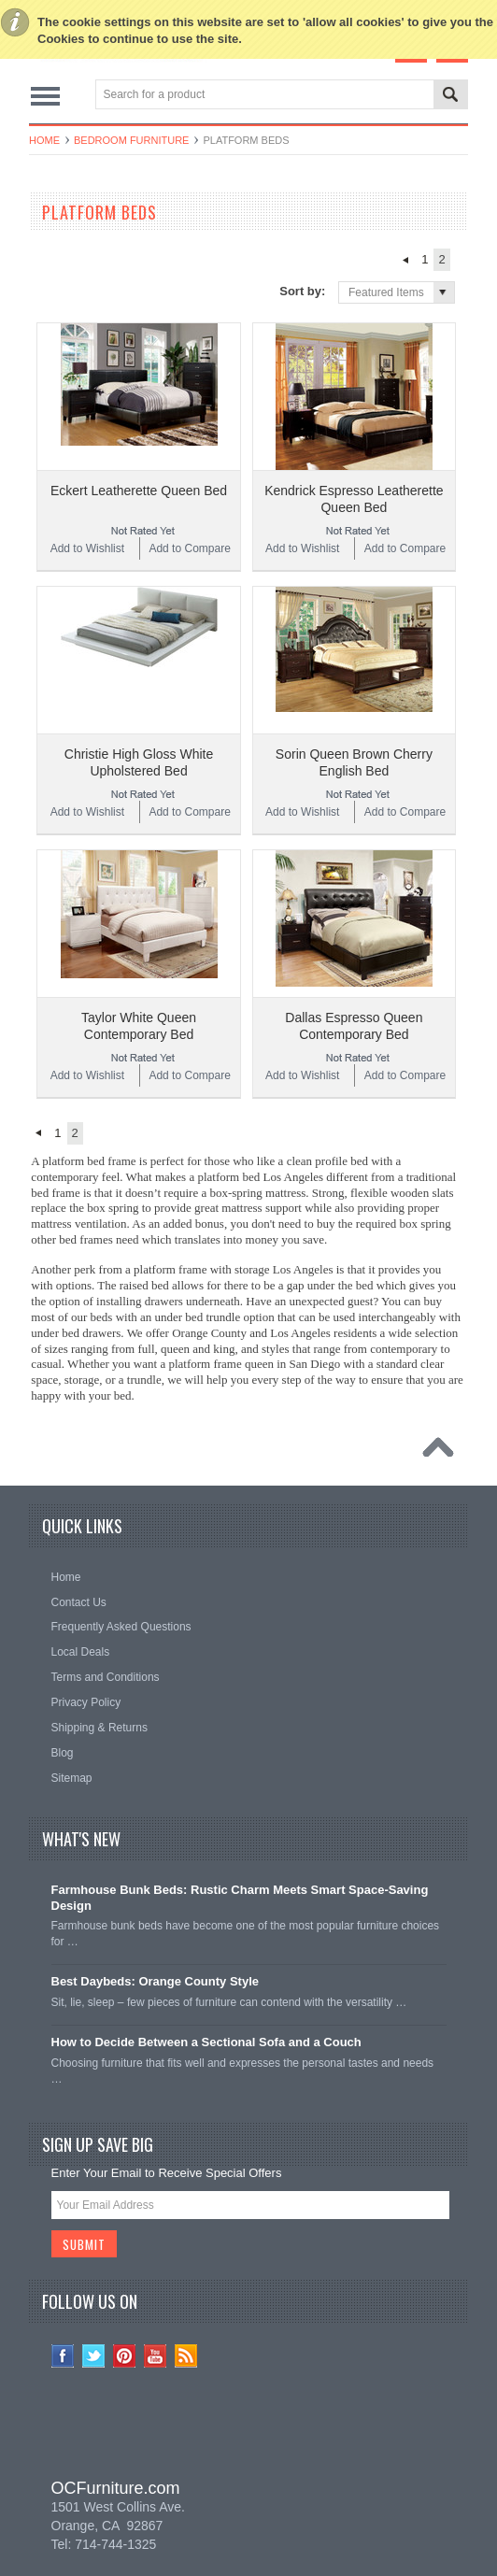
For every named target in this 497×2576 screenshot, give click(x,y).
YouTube (155, 2356)
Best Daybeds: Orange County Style (155, 1981)
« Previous (405, 260)
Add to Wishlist (87, 548)
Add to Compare (189, 548)
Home (44, 140)
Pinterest (124, 2356)
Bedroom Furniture (131, 140)
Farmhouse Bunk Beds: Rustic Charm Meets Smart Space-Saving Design (240, 1898)
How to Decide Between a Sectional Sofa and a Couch (206, 2042)
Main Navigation (45, 95)
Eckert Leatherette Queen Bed (138, 490)
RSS (186, 2356)
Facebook (63, 2356)
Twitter (94, 2356)
